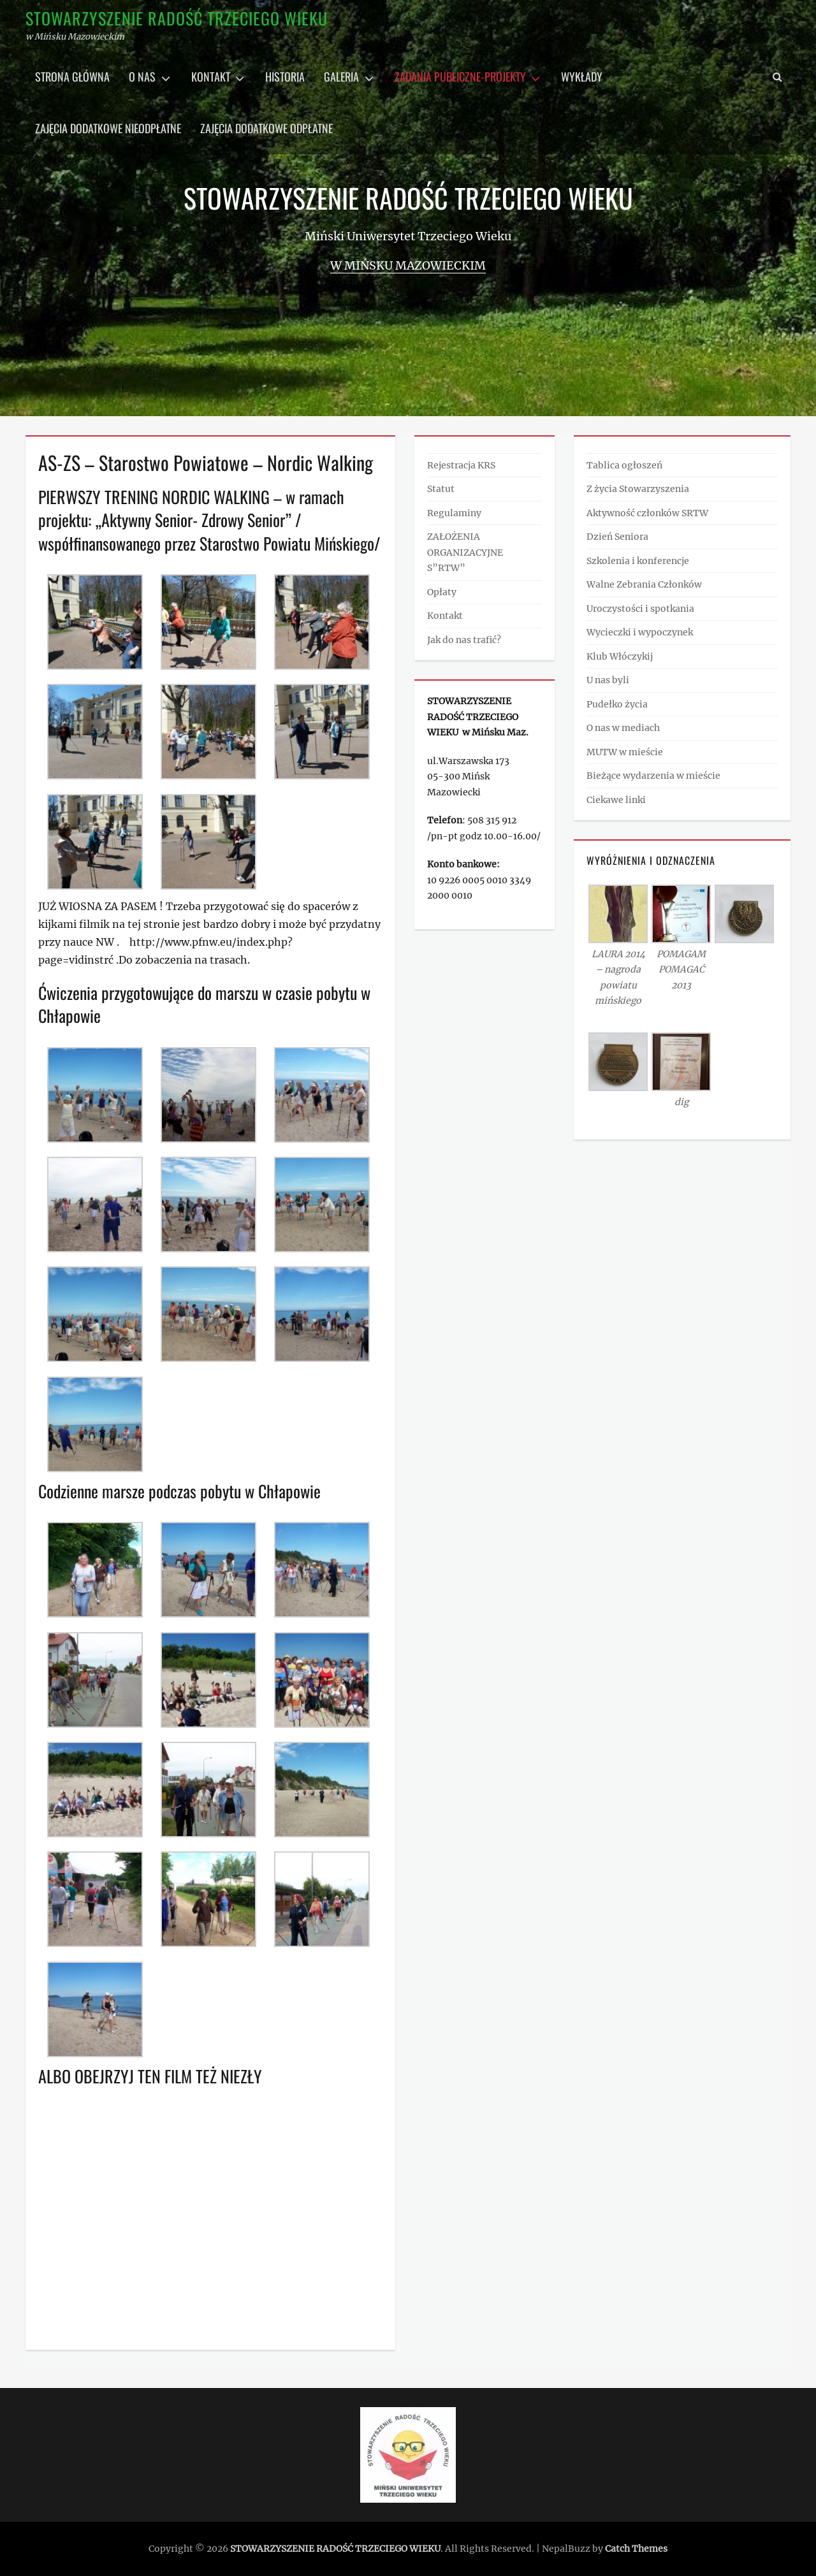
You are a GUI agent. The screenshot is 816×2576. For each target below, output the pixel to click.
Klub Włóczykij (619, 656)
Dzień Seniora (617, 536)
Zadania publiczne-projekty (460, 76)
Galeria (341, 76)
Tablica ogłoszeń (624, 465)
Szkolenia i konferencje (637, 561)
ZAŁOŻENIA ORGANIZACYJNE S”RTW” (465, 552)
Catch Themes (636, 2548)
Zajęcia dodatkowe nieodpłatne (108, 128)
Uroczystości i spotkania (640, 608)
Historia (285, 76)
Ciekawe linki (616, 800)
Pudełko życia (617, 704)
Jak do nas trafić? (464, 640)
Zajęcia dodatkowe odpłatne (266, 128)
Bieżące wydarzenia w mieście (653, 775)
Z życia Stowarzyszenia (637, 489)
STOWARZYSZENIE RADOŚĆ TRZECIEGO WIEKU (177, 18)
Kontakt (210, 76)
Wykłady (581, 76)
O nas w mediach (623, 728)
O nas (142, 76)
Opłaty (441, 592)
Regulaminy (454, 513)
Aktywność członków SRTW (647, 513)
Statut (441, 489)
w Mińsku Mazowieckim (408, 265)
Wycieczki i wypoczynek (639, 632)
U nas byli (607, 680)
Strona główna (72, 76)
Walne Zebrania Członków (644, 584)
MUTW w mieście (624, 752)
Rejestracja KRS (461, 465)
